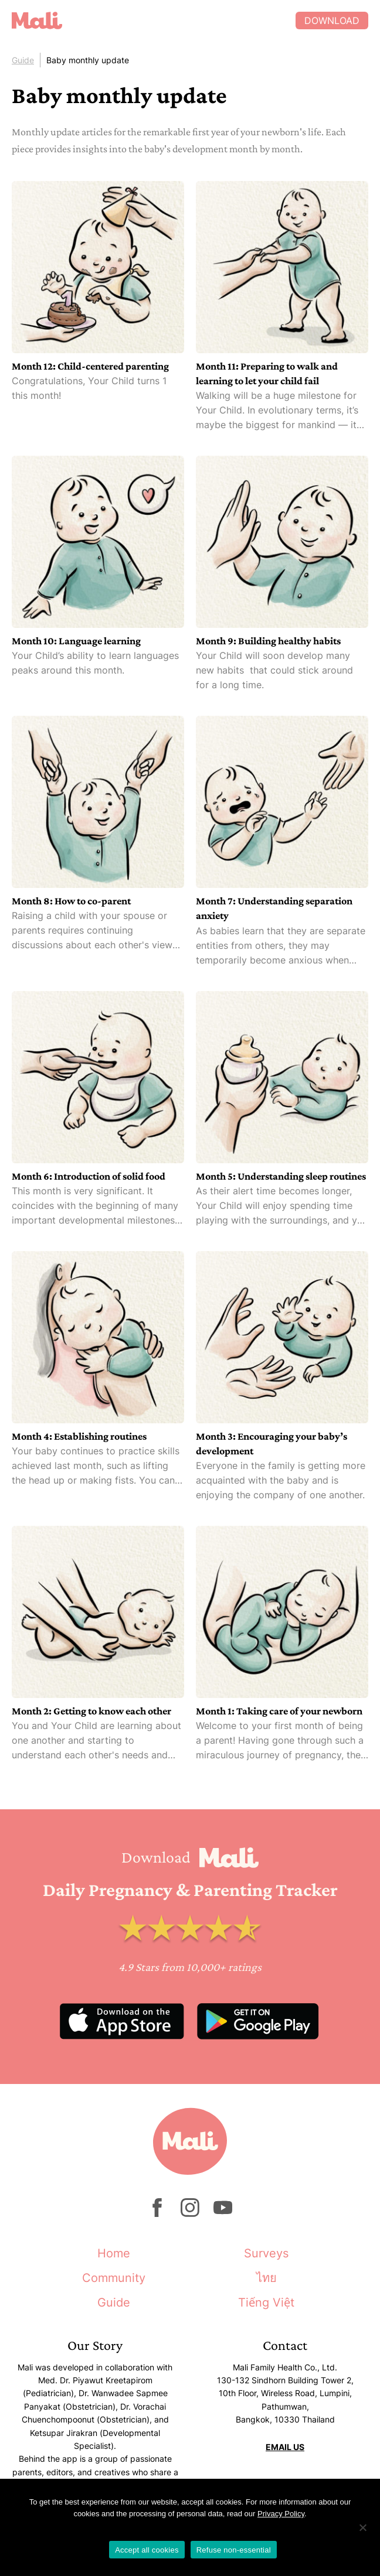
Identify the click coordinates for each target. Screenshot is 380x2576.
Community (113, 2278)
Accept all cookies (147, 2550)
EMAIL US (285, 2447)
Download (331, 20)
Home (113, 2253)
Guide (23, 60)
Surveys (266, 2253)
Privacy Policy (280, 2513)
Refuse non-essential (233, 2550)
